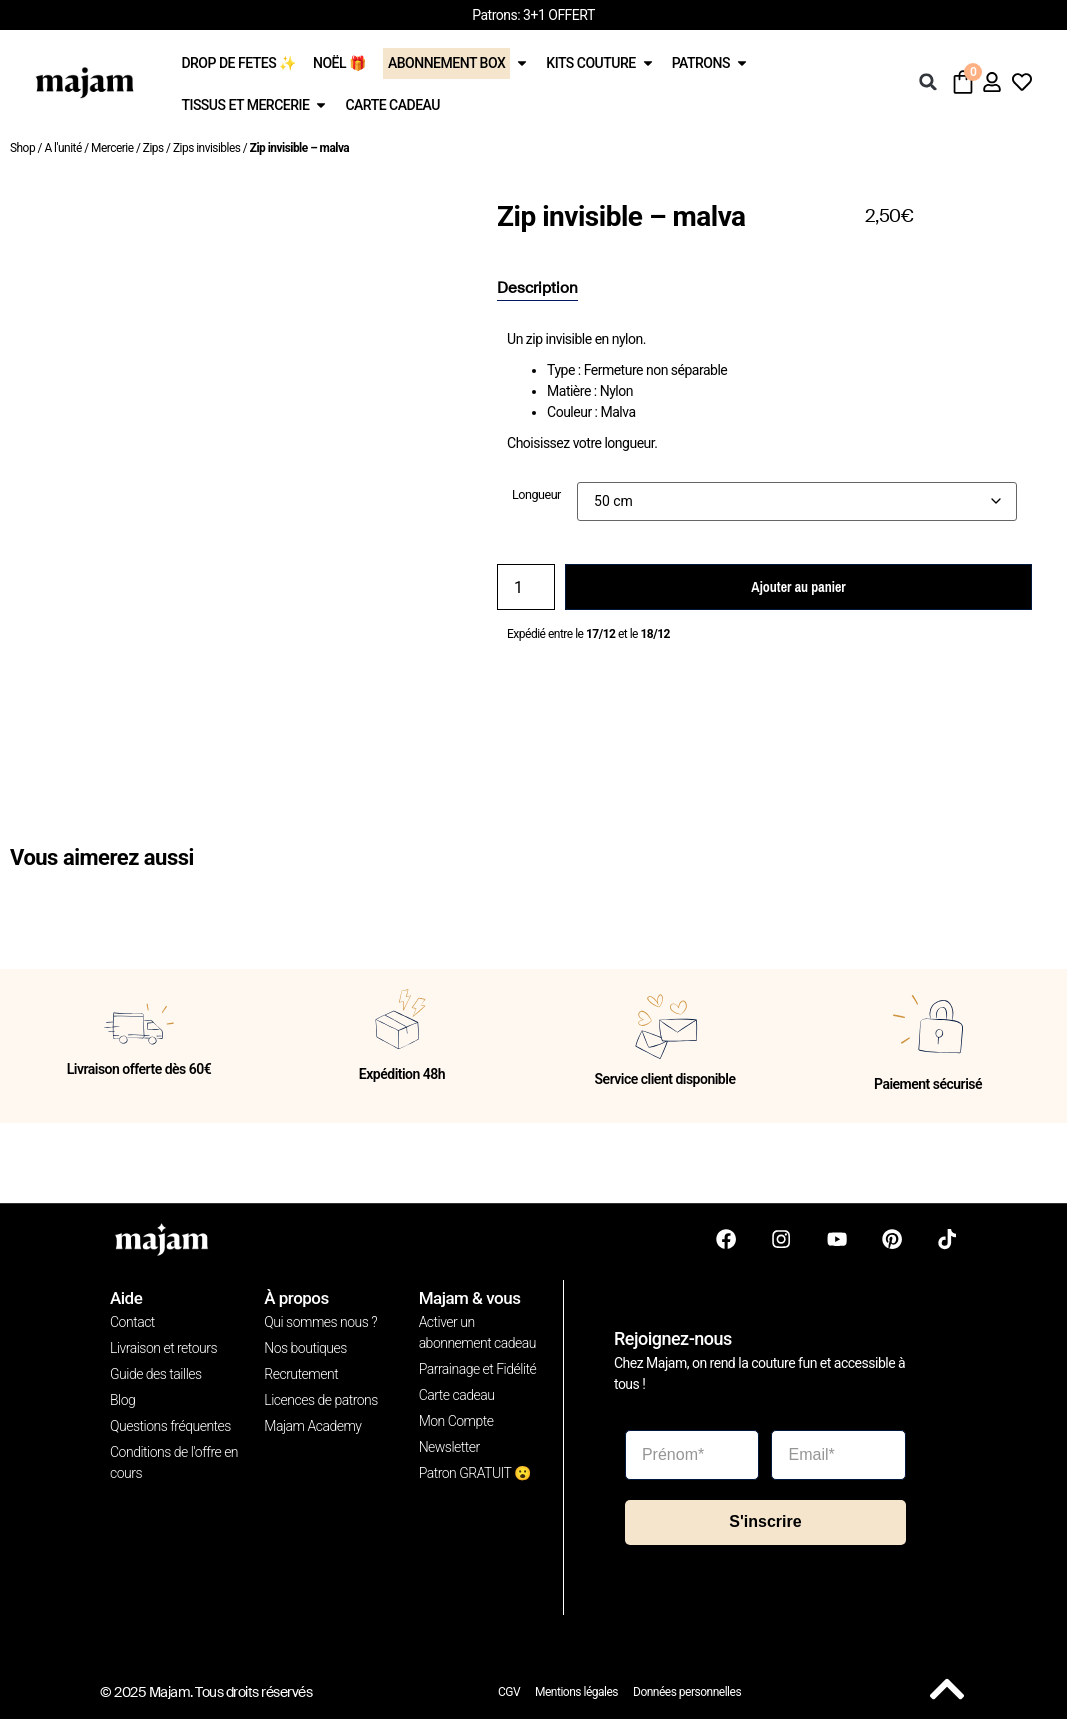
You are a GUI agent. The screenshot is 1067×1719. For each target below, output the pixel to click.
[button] (928, 82)
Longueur (536, 495)
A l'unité (62, 148)
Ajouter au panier (798, 587)
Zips (153, 148)
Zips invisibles (206, 148)
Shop (22, 148)
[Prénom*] (692, 1454)
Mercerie (112, 148)
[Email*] (838, 1454)
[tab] (537, 289)
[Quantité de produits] (526, 587)
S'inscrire (765, 1521)
